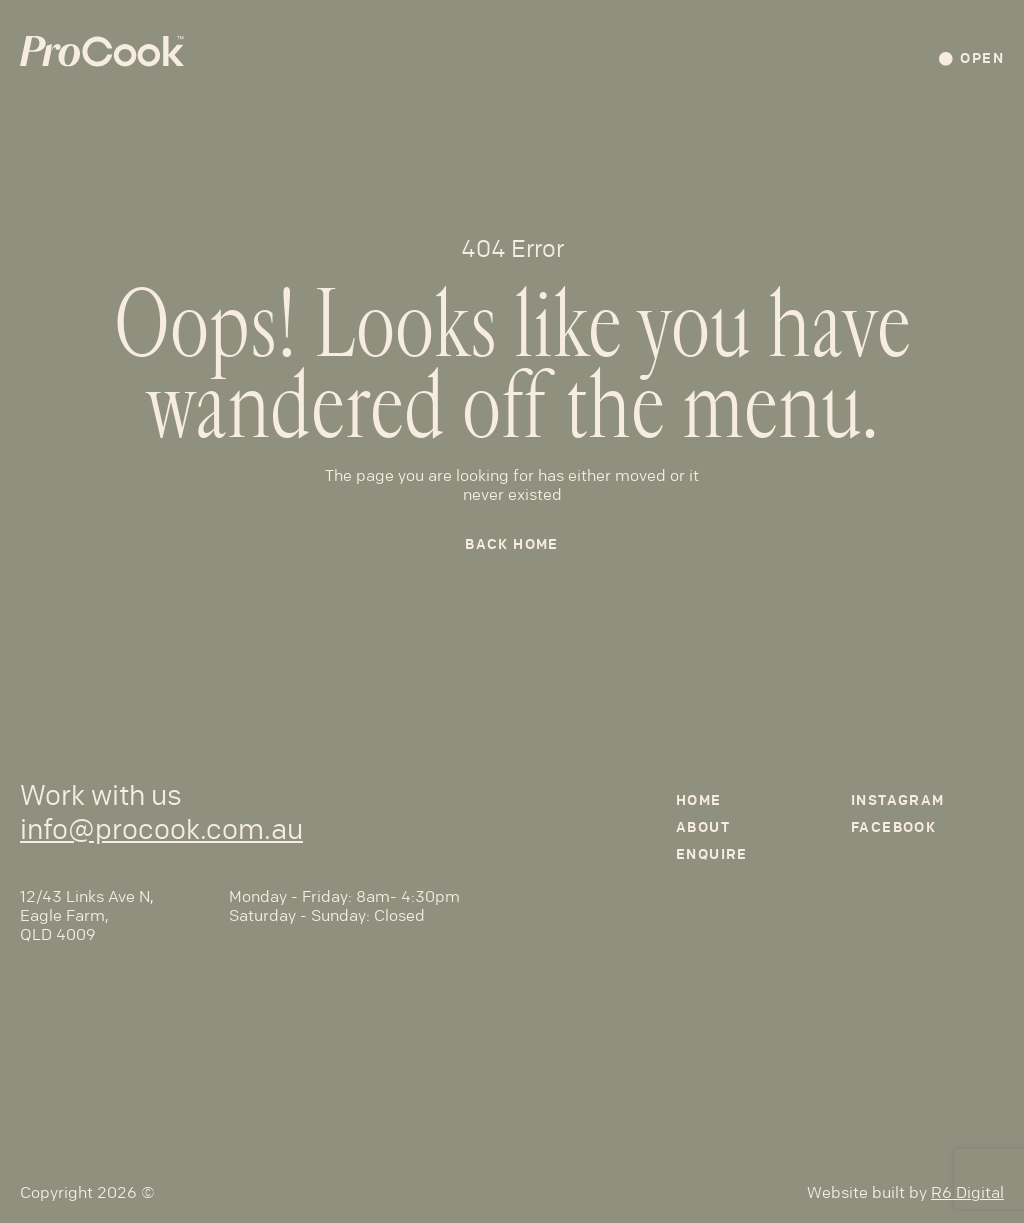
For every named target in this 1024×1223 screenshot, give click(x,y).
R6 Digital (967, 1192)
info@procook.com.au (161, 829)
